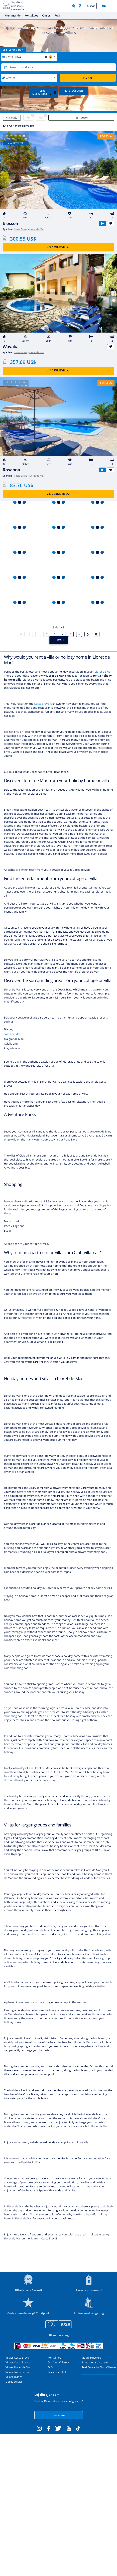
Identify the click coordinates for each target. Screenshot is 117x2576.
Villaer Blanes (14, 2377)
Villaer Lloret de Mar (18, 2367)
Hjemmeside (13, 15)
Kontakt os (31, 15)
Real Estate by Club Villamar (98, 2367)
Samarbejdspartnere (94, 2362)
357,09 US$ (23, 362)
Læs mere (58, 2415)
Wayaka (10, 347)
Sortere (81, 117)
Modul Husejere (91, 2357)
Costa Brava (20, 229)
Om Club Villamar (58, 2362)
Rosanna (11, 470)
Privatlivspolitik (57, 2372)
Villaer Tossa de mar (18, 2372)
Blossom (11, 223)
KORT (58, 640)
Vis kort (12, 117)
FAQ (57, 15)
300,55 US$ (23, 238)
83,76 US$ (21, 485)
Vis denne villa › (58, 247)
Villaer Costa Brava (17, 2357)
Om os (46, 15)
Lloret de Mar (36, 229)
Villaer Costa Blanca (18, 2362)
